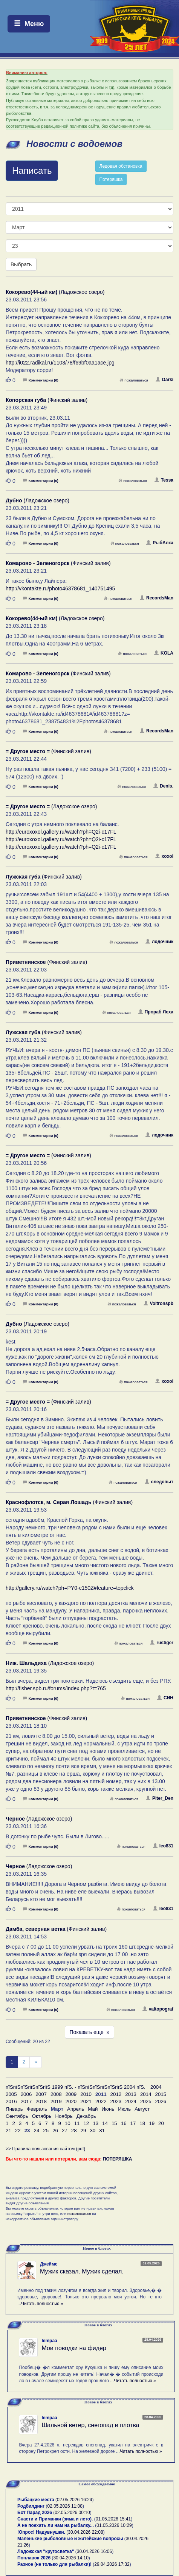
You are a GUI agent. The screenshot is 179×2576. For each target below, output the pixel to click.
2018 (41, 2101)
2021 (86, 2101)
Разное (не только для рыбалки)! (54, 2564)
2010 (86, 2094)
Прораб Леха (155, 1012)
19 (152, 2123)
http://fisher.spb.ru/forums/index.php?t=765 (56, 1688)
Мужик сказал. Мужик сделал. (82, 2271)
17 (133, 2123)
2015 (161, 2094)
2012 (116, 2094)
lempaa (49, 2340)
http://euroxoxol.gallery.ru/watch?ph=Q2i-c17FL (61, 832)
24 (36, 2130)
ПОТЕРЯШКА (117, 2159)
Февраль (37, 2109)
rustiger (161, 1642)
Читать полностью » (42, 2303)
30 (92, 2130)
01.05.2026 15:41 (113, 2519)
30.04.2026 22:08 (85, 2532)
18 (142, 2123)
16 (124, 2123)
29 (83, 2130)
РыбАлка (159, 542)
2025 (145, 2101)
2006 (26, 2094)
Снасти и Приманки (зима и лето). (55, 2519)
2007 (41, 2094)
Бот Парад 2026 (34, 2512)
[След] (35, 2062)
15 (114, 2123)
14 (105, 2123)
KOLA (163, 653)
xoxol (164, 856)
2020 (71, 2101)
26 (55, 2130)
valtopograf (157, 2009)
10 (67, 2123)
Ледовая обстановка (120, 166)
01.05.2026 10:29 (114, 2525)
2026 (161, 2101)
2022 (101, 2101)
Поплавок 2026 (33, 2558)
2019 (56, 2101)
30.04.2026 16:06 (94, 2551)
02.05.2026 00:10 (72, 2512)
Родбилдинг (30, 2506)
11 (77, 2123)
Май (93, 2109)
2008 (56, 2094)
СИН (165, 1697)
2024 (130, 2101)
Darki (164, 379)
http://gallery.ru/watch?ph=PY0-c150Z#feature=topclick (70, 1588)
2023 (116, 2101)
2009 (71, 2094)
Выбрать (21, 264)
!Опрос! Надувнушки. (41, 2532)
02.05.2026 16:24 (74, 2499)
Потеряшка (111, 179)
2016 (11, 2101)
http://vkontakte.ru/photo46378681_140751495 (60, 588)
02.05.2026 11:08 (65, 2506)
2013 (130, 2094)
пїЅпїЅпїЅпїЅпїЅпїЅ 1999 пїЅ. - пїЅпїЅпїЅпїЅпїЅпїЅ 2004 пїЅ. (75, 2087)
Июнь (107, 2109)
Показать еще (90, 2032)
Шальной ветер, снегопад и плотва (90, 2425)
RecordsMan (156, 598)
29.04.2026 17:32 (111, 2564)
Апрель (75, 2109)
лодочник (159, 941)
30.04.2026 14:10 (70, 2558)
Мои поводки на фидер (73, 2348)
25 (46, 2130)
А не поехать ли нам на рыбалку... (55, 2525)
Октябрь (42, 2116)
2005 (11, 2094)
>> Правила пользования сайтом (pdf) (45, 2148)
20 (161, 2123)
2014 (145, 2094)
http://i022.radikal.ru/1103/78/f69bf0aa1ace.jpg (60, 363)
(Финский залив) (46, 400)
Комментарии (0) (40, 380)
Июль (124, 2109)
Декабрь (86, 2116)
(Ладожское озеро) (55, 292)
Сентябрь (17, 2116)
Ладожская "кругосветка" (46, 2551)
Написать (32, 170)
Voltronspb (158, 1303)
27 (64, 2130)
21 (8, 2130)
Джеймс (48, 2264)
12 (86, 2123)
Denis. (163, 786)
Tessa (164, 480)
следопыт (159, 1481)
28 (74, 2130)
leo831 (163, 1846)
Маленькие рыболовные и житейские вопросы (70, 2538)
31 (102, 2130)
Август (142, 2109)
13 (95, 2123)
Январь (14, 2109)
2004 (156, 2087)
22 (18, 2130)
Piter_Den (159, 1798)
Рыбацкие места (35, 2499)
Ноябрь (63, 2116)
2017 (26, 2101)
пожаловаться (133, 380)
